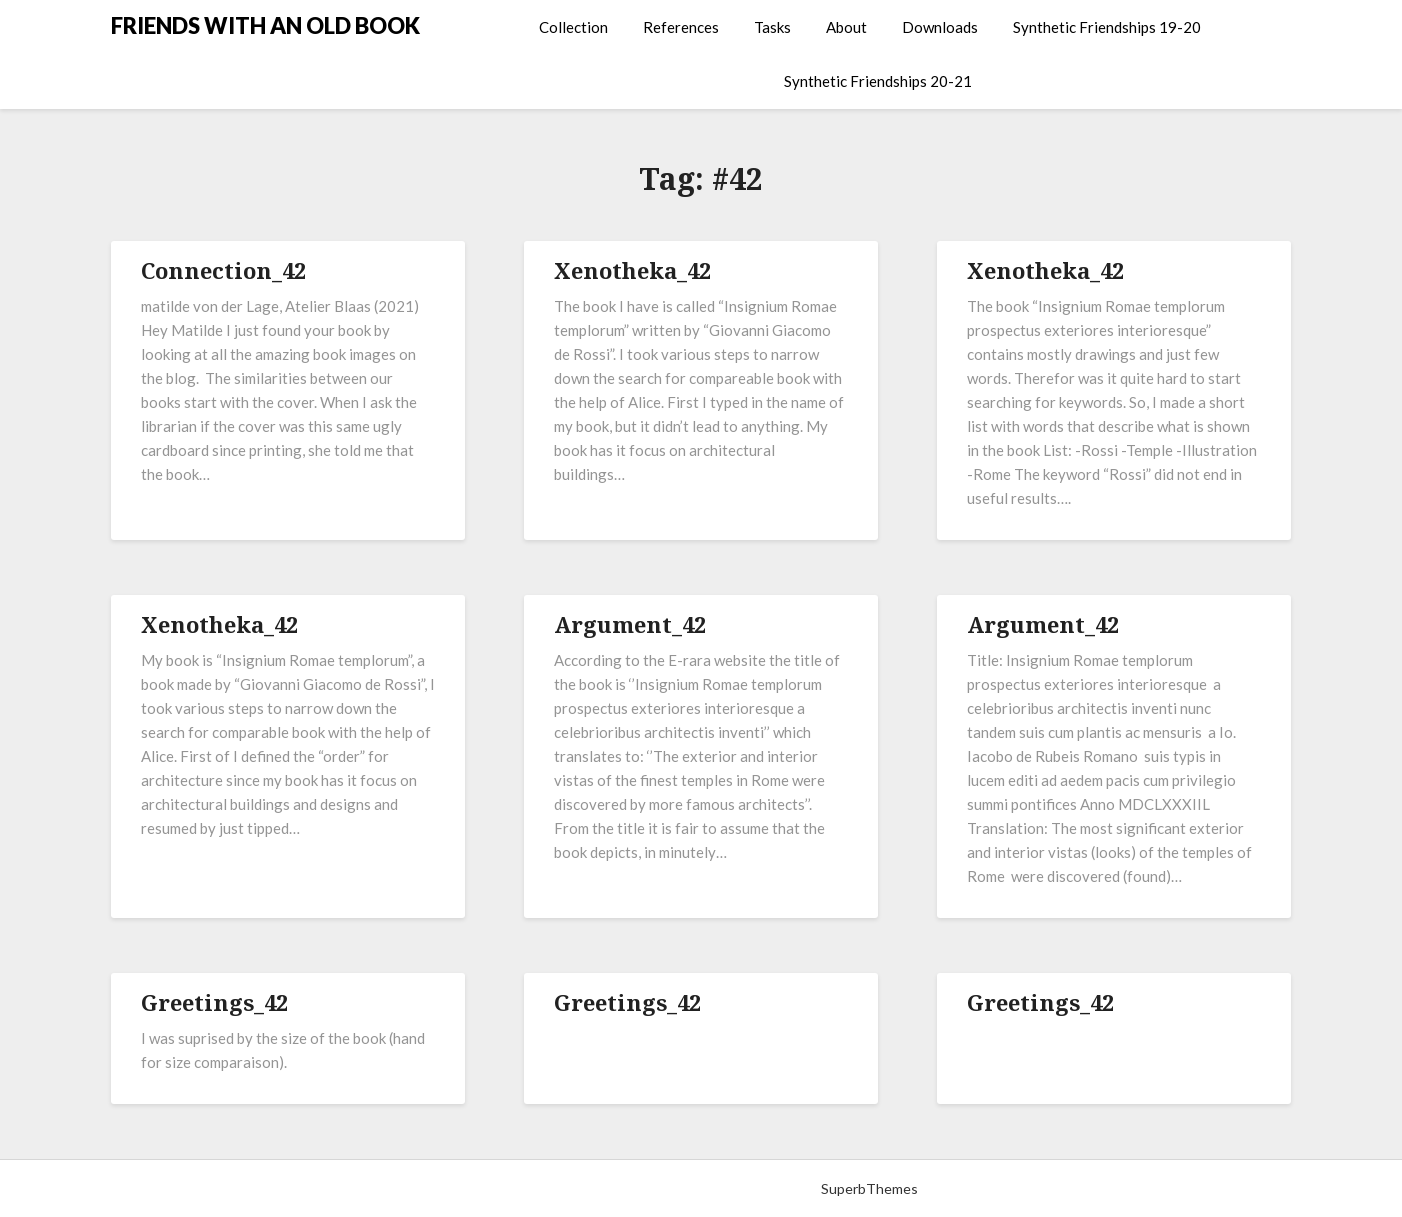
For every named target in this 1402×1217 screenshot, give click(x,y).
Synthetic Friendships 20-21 (878, 81)
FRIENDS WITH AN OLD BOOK (265, 25)
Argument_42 (630, 624)
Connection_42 (223, 270)
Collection (573, 27)
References (681, 27)
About (846, 27)
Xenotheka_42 (632, 270)
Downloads (940, 27)
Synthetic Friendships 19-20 (1107, 27)
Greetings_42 (214, 1002)
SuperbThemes (869, 1188)
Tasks (772, 27)
